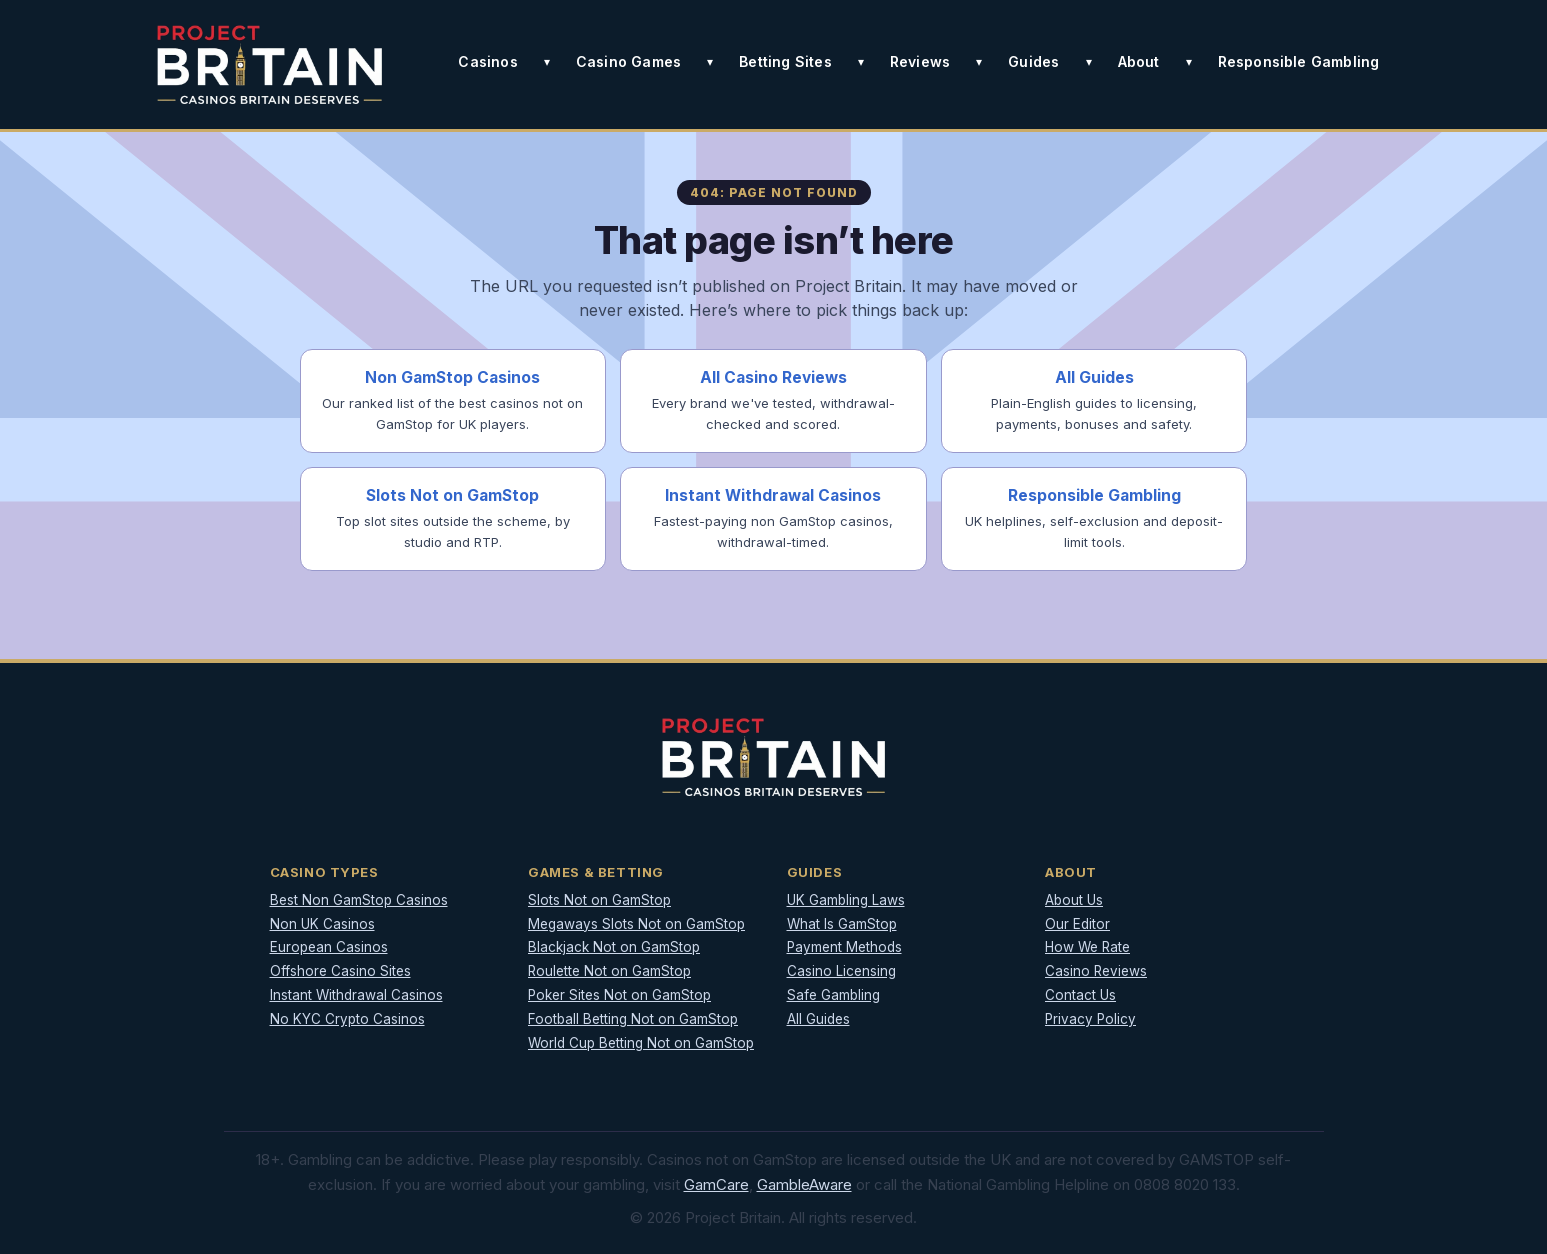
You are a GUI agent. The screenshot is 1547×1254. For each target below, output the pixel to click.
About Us (1074, 900)
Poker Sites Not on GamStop (619, 995)
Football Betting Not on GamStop (633, 1019)
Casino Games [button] (628, 61)
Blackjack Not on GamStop (614, 947)
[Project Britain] (270, 64)
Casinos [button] (487, 61)
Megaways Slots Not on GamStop (636, 924)
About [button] (1139, 61)
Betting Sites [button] (785, 61)
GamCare (716, 1184)
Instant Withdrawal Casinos (356, 995)
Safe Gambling (833, 995)
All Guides (818, 1019)
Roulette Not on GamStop (609, 971)
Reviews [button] (920, 61)
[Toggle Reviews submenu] (979, 62)
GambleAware (804, 1184)
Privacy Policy (1090, 1019)
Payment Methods (844, 947)
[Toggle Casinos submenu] (547, 62)
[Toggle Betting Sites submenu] (861, 62)
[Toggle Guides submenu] (1089, 62)
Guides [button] (1033, 61)
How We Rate (1087, 947)
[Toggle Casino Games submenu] (710, 62)
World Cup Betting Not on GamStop (641, 1043)
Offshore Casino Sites (340, 971)
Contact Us (1080, 995)
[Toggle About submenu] (1189, 62)
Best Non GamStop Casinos (359, 900)
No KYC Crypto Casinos (347, 1019)
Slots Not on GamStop (599, 900)
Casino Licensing (841, 971)
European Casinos (329, 947)
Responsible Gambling (1299, 61)
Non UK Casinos (322, 924)
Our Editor (1077, 924)
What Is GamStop (842, 924)
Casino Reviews (1096, 971)
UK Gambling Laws (846, 900)
